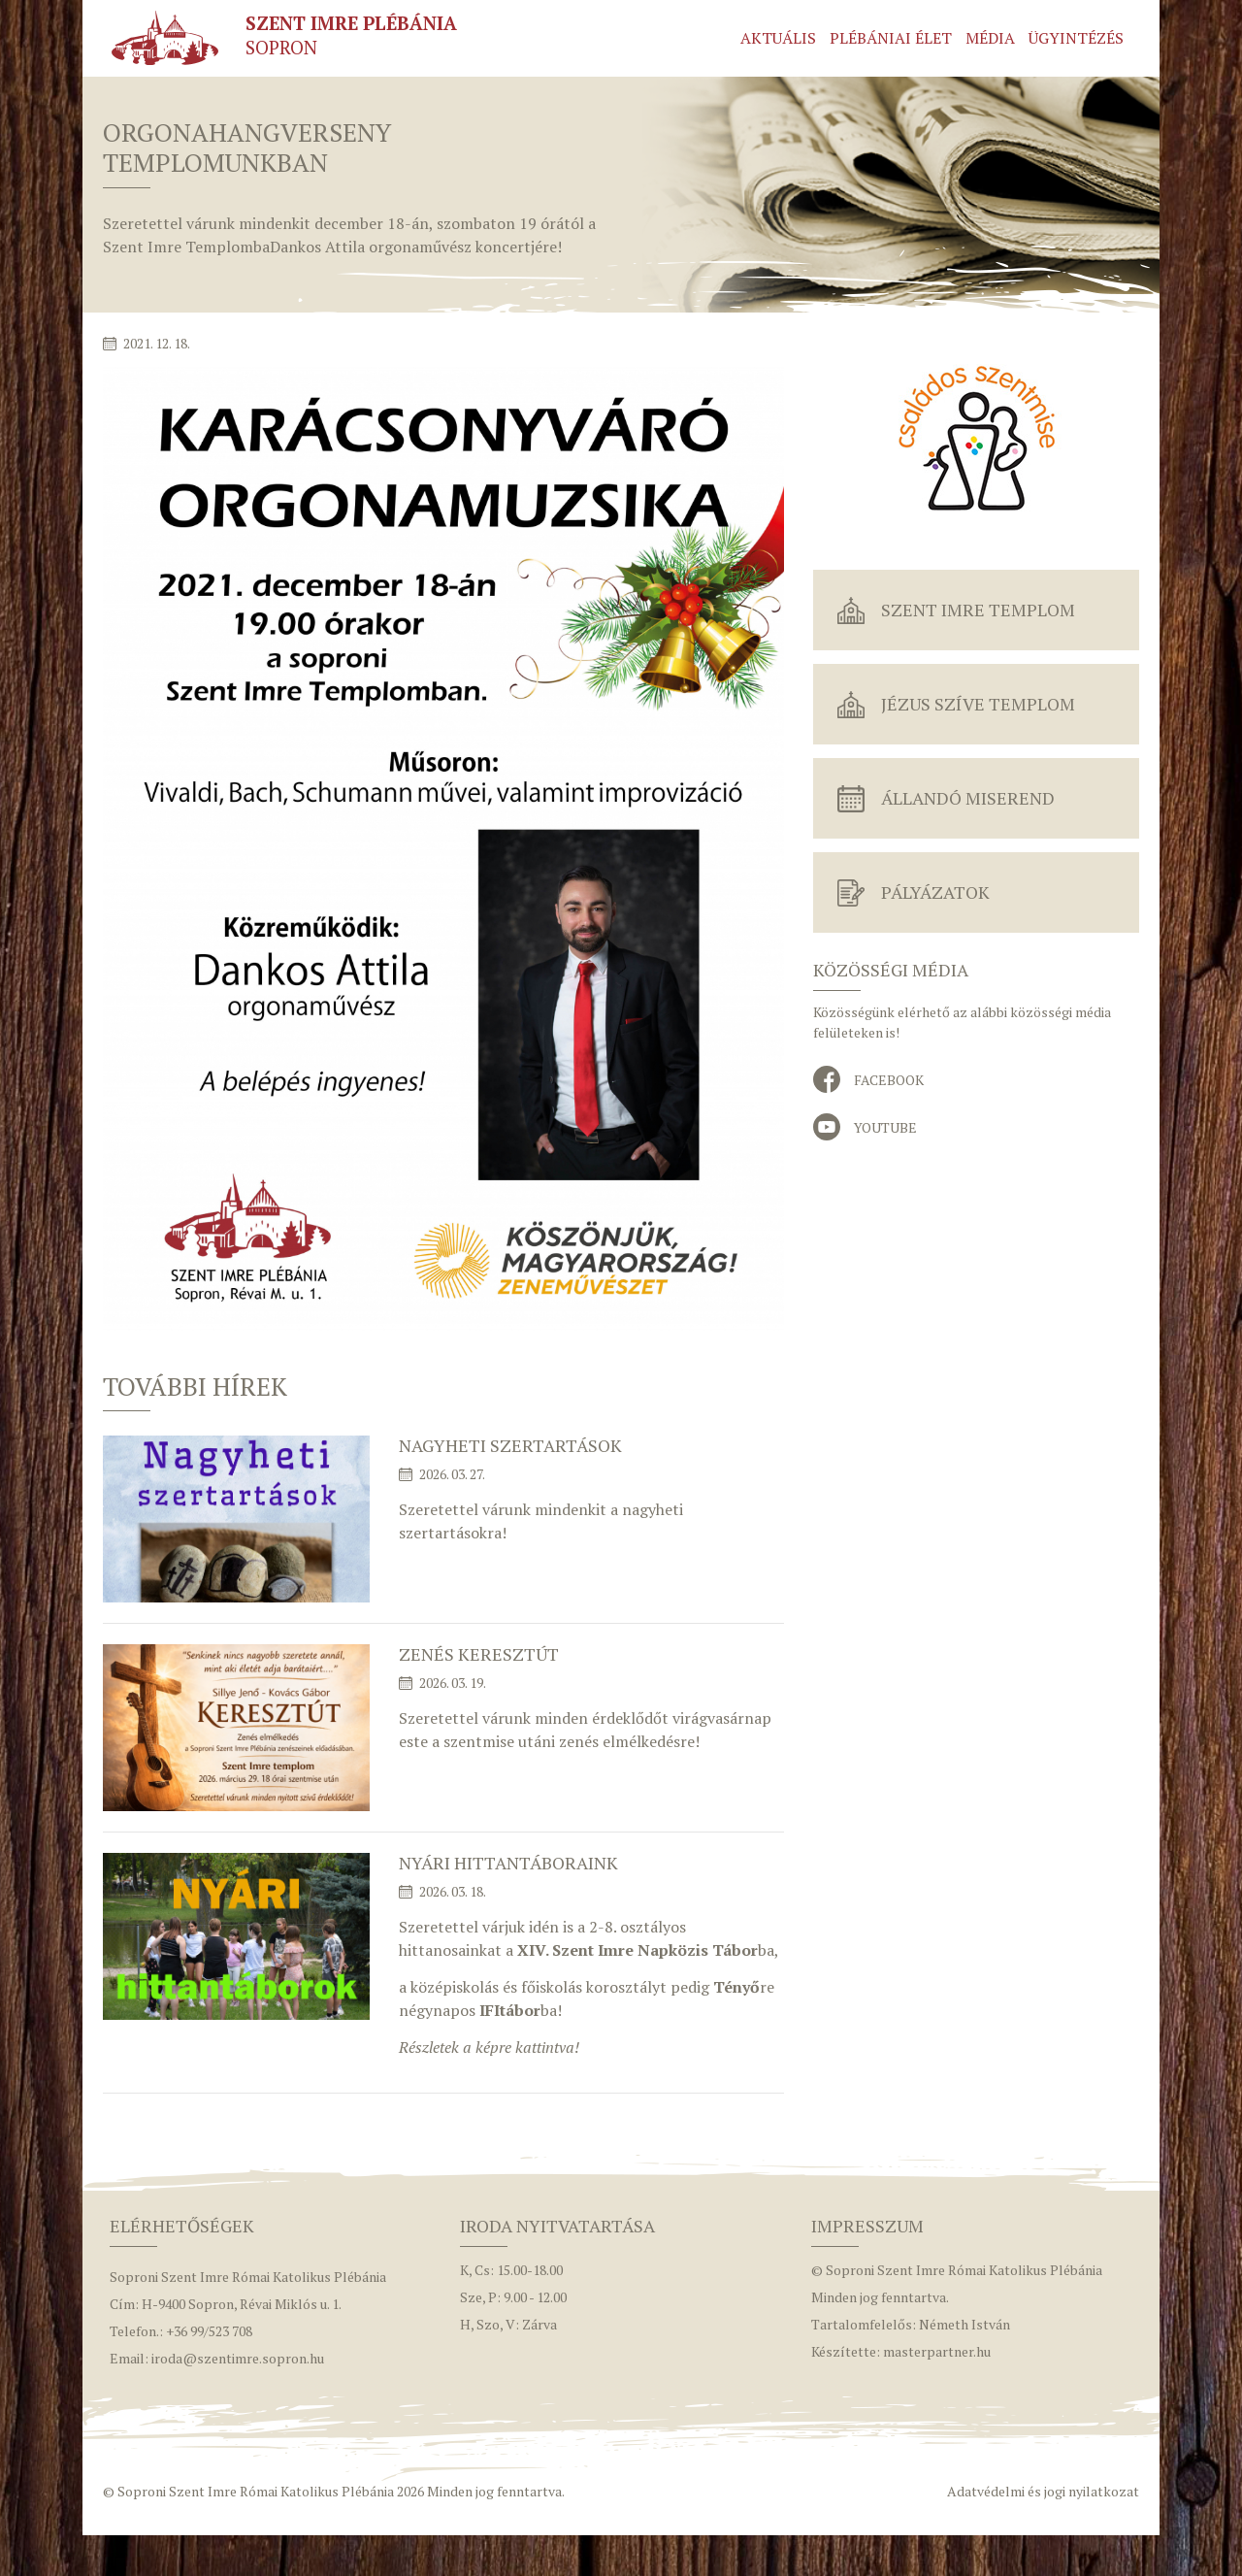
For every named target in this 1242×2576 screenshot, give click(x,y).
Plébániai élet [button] (891, 38)
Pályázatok (935, 892)
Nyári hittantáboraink (508, 1862)
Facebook (889, 1080)
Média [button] (990, 38)
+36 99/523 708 (209, 2331)
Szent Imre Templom (978, 609)
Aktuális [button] (778, 38)
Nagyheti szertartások (510, 1445)
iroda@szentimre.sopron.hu (237, 2358)
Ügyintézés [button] (1076, 38)
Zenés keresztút (479, 1654)
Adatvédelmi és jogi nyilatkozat (1043, 2491)
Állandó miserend (968, 797)
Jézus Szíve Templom (978, 703)
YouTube (885, 1127)
